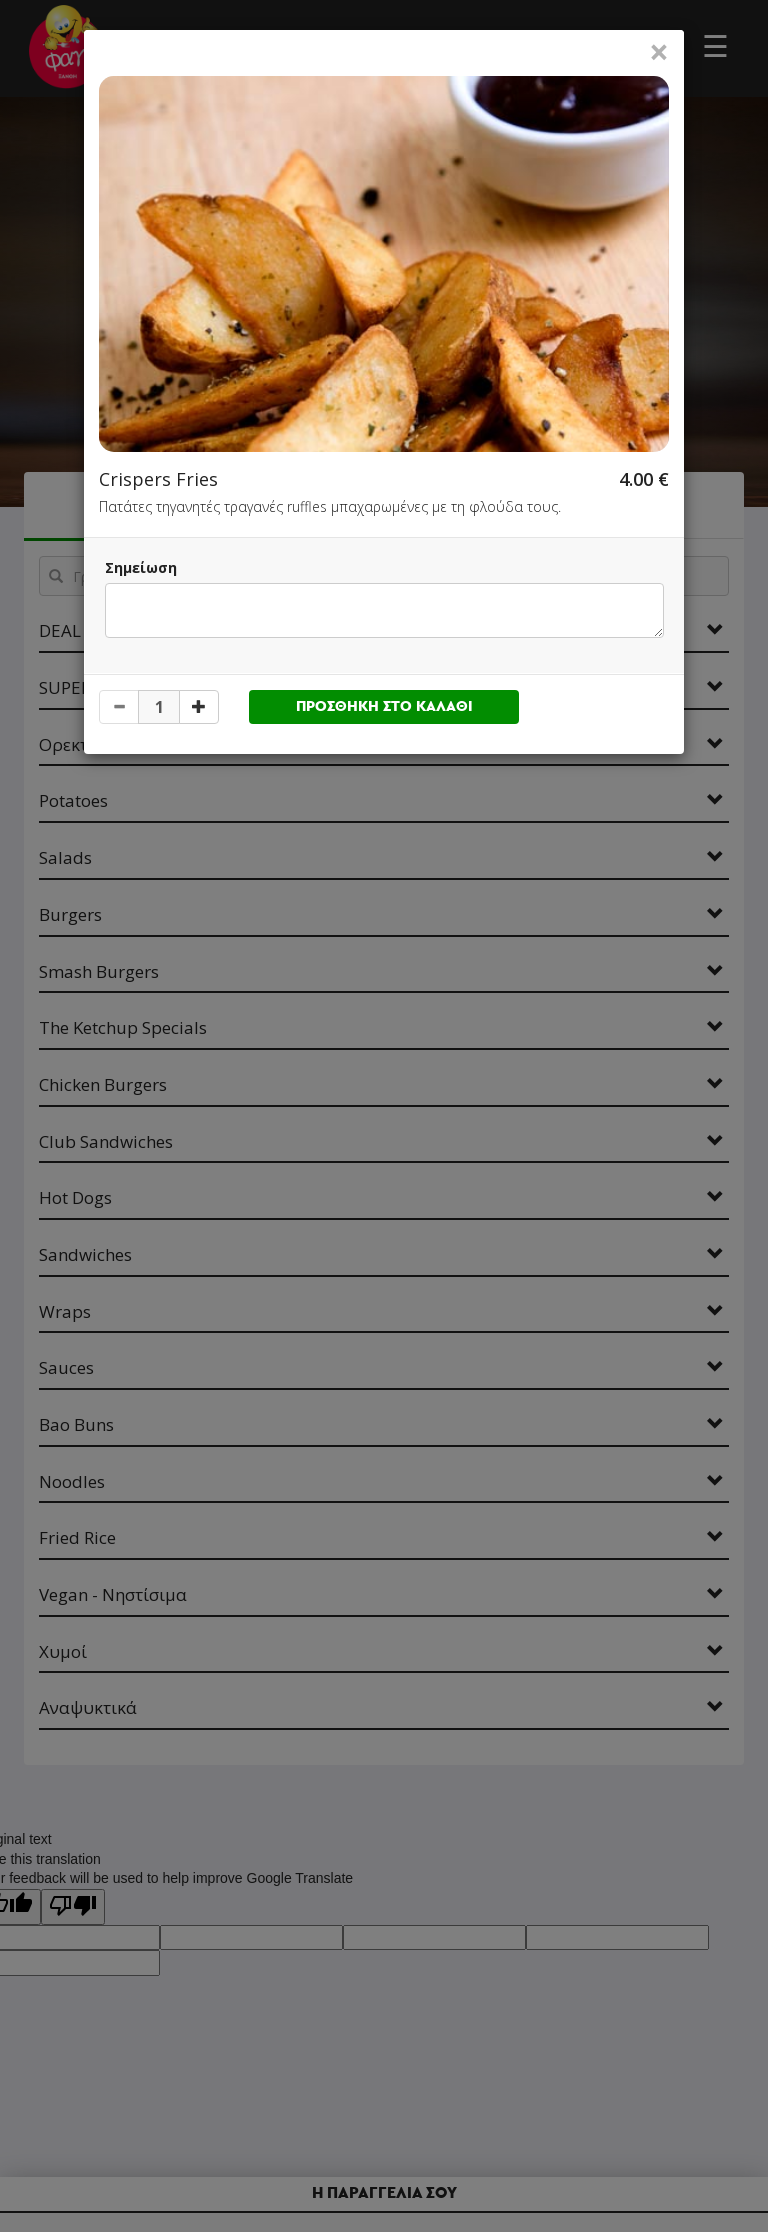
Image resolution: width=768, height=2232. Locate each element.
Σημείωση (141, 567)
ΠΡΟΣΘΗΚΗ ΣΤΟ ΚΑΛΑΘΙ (384, 706)
